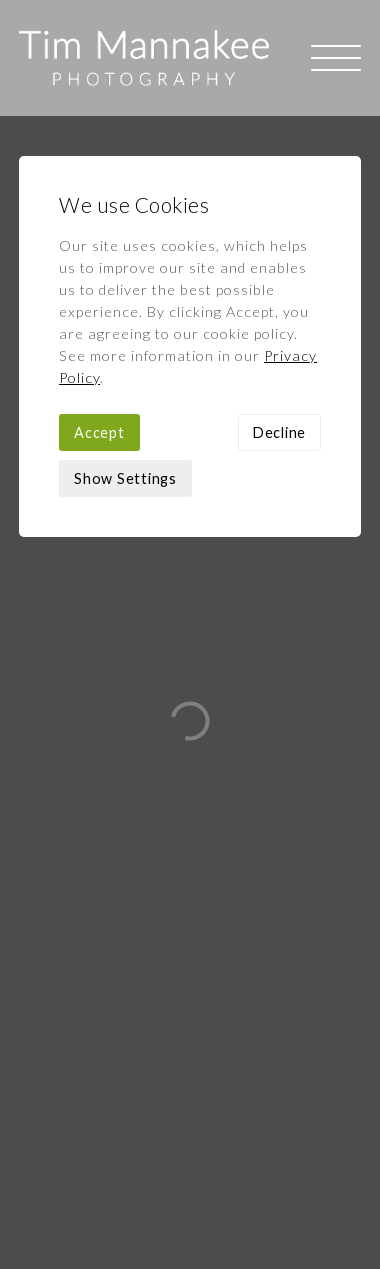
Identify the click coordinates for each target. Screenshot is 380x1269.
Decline (279, 316)
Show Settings (125, 362)
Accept (99, 316)
